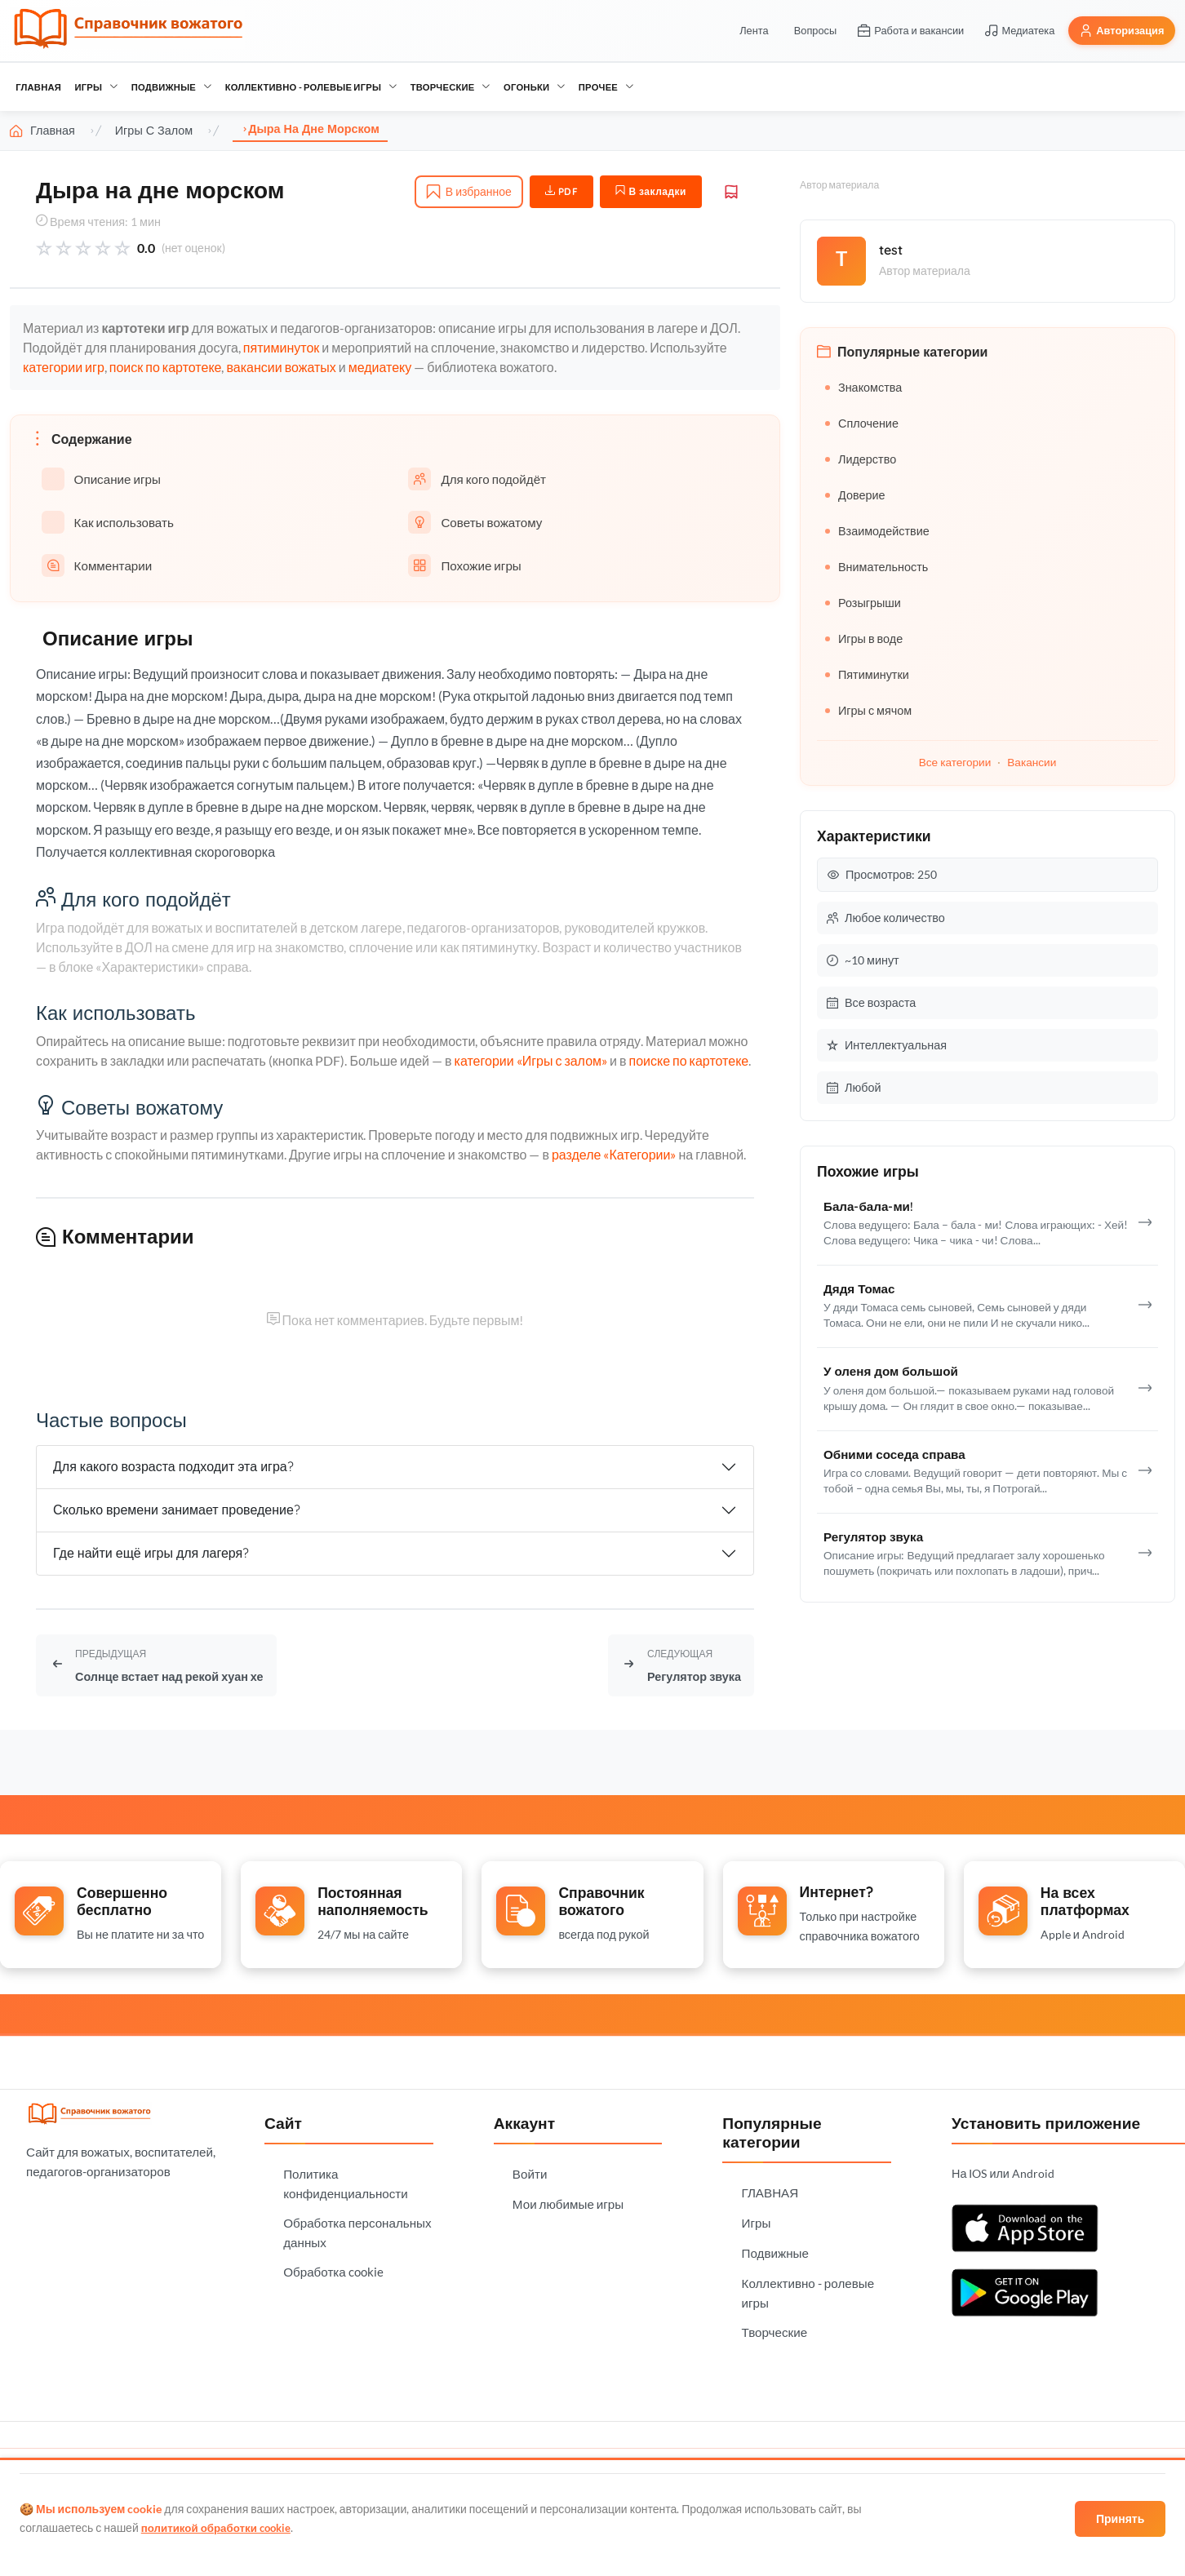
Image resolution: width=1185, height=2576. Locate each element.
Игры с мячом (868, 710)
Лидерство (860, 459)
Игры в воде (864, 638)
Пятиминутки (866, 674)
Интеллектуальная (887, 1045)
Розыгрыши (863, 603)
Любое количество (886, 917)
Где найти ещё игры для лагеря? (151, 1553)
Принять (1118, 2518)
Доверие (855, 495)
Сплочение (862, 423)
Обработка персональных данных (357, 2228)
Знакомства (863, 387)
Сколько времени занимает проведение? (176, 1509)
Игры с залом (154, 130)
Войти (530, 2169)
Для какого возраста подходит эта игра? (173, 1466)
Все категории (955, 762)
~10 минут (863, 960)
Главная (42, 130)
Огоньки (534, 87)
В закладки (650, 191)
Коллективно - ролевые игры (311, 87)
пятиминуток (281, 347)
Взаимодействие (877, 531)
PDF (562, 191)
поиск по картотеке (165, 367)
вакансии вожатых (280, 367)
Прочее (606, 87)
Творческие (450, 87)
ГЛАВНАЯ (38, 87)
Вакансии (1031, 762)
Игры (96, 87)
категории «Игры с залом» (531, 1060)
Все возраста (871, 1002)
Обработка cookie (333, 2267)
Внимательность (876, 567)
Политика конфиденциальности (345, 2179)
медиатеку (380, 367)
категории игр (63, 367)
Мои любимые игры (568, 2199)
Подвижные (171, 87)
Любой (854, 1087)
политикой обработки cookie (220, 2527)
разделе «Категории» (614, 1154)
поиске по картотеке (688, 1060)
